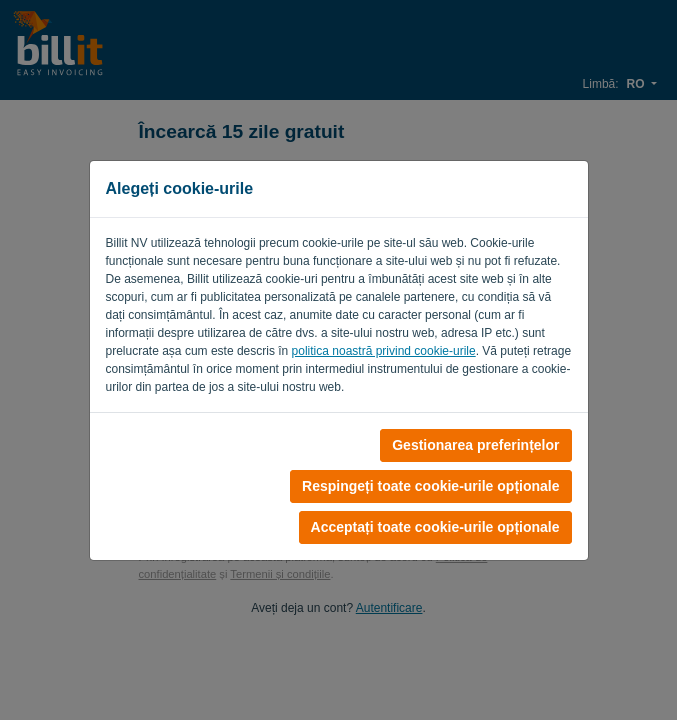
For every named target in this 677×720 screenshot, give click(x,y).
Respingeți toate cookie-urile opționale (430, 486)
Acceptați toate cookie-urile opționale (435, 527)
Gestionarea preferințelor (475, 445)
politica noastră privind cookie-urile (384, 351)
